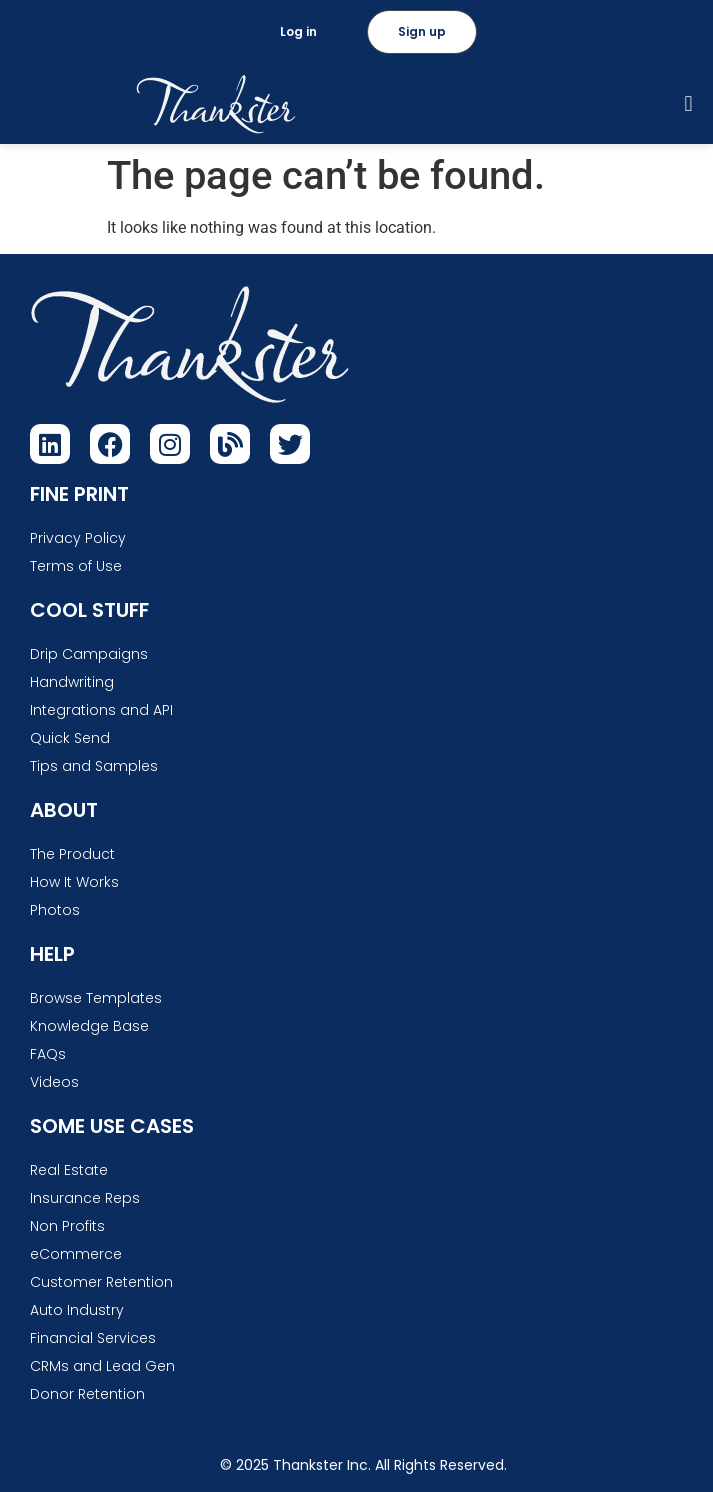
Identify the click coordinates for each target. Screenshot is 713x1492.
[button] (688, 104)
